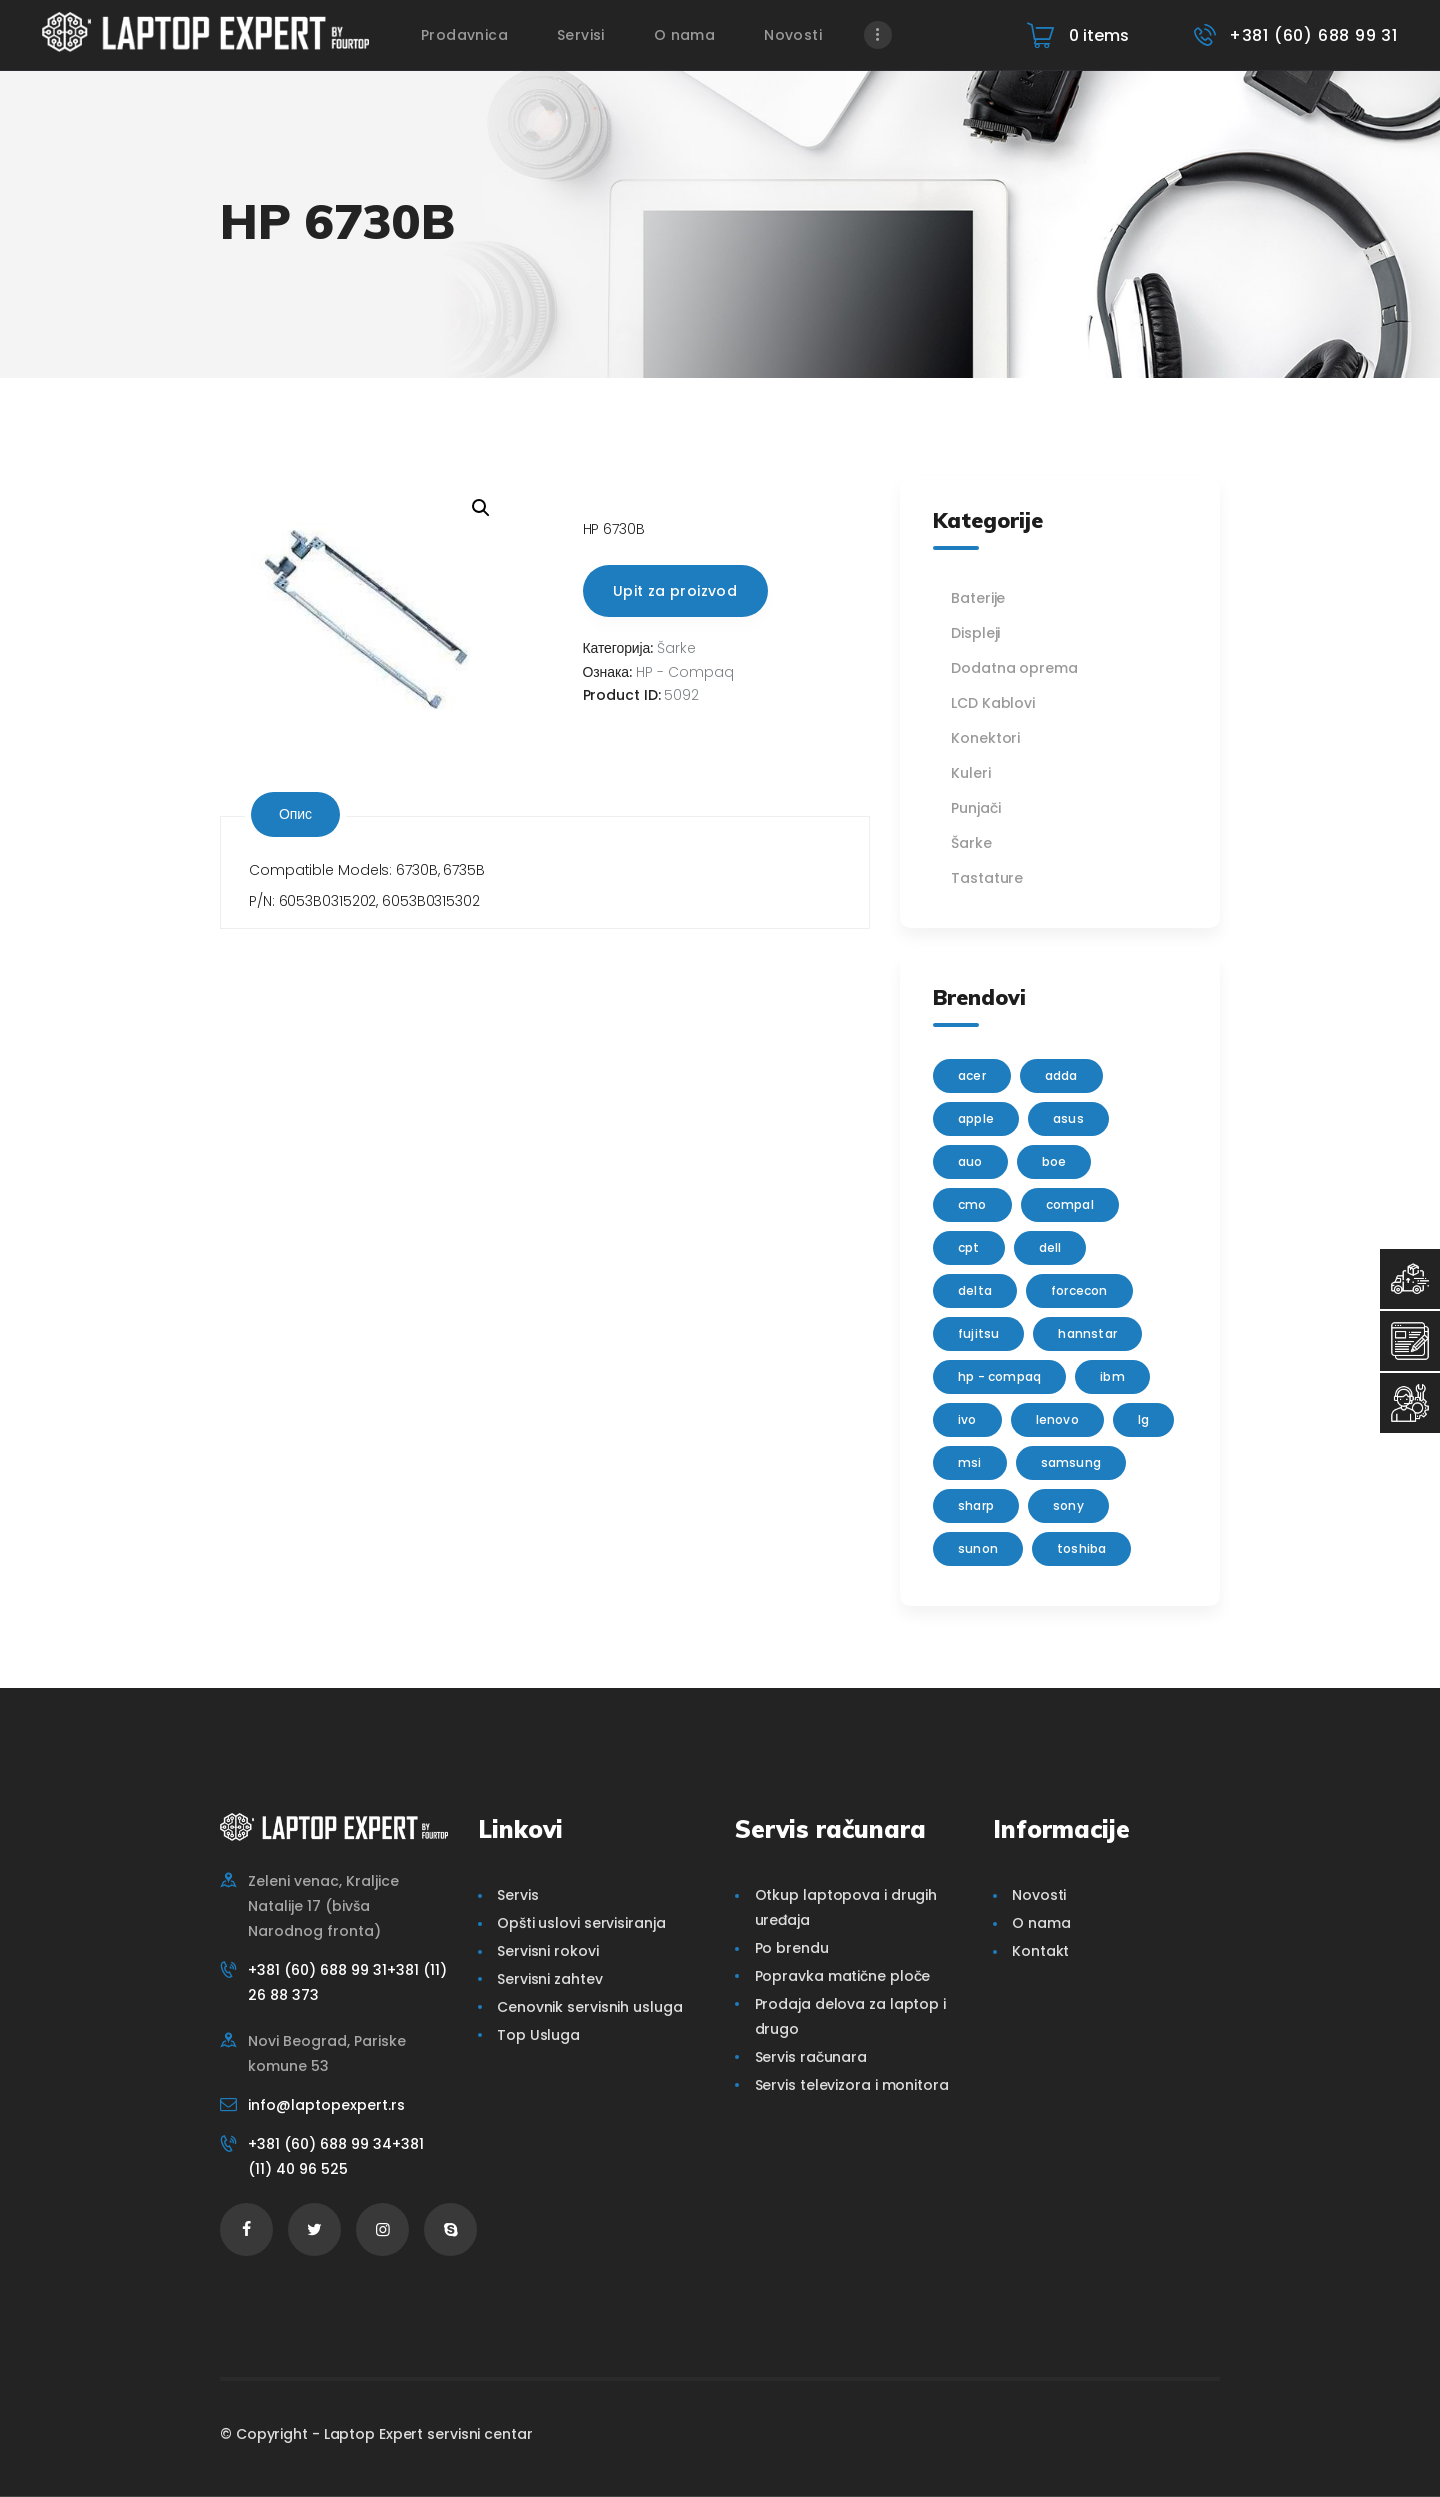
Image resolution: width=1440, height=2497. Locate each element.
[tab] (295, 814)
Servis (517, 1895)
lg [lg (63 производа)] (1143, 1419)
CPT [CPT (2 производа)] (969, 1247)
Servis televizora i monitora (852, 2085)
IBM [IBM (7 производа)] (1112, 1376)
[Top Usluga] (1410, 1279)
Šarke (676, 648)
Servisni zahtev (550, 1979)
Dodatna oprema (1014, 668)
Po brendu (792, 1948)
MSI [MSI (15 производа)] (970, 1462)
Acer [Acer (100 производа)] (972, 1075)
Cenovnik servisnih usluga (590, 2007)
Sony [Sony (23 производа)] (1068, 1505)
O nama (1041, 1923)
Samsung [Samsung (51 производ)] (1071, 1462)
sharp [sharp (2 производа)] (976, 1505)
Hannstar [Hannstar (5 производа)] (1087, 1333)
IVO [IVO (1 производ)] (967, 1419)
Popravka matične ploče (843, 1976)
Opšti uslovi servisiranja (581, 1923)
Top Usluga (538, 2035)
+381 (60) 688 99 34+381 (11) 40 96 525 (336, 2156)
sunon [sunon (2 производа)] (978, 1548)
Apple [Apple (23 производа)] (976, 1118)
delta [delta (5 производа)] (975, 1290)
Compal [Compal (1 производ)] (1070, 1204)
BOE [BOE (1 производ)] (1054, 1161)
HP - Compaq (685, 672)
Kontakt (1040, 1951)
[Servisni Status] (1410, 1403)
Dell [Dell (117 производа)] (1050, 1247)
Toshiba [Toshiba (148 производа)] (1081, 1548)
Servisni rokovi (548, 1951)
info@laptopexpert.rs (326, 2105)
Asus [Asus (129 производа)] (1068, 1118)
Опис (295, 814)
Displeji (975, 633)
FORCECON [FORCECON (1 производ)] (1079, 1290)
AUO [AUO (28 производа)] (970, 1161)
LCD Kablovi (993, 703)
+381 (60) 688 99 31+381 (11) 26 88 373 (347, 1982)
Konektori (985, 738)
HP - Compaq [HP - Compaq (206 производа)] (999, 1376)
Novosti (1039, 1895)
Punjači (975, 808)
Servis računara (811, 2057)
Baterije (978, 598)
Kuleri (970, 773)
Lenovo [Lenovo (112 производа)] (1057, 1419)
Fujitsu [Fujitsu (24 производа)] (978, 1333)
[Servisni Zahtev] (1410, 1341)
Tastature (987, 878)
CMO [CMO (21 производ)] (972, 1204)
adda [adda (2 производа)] (1061, 1075)
